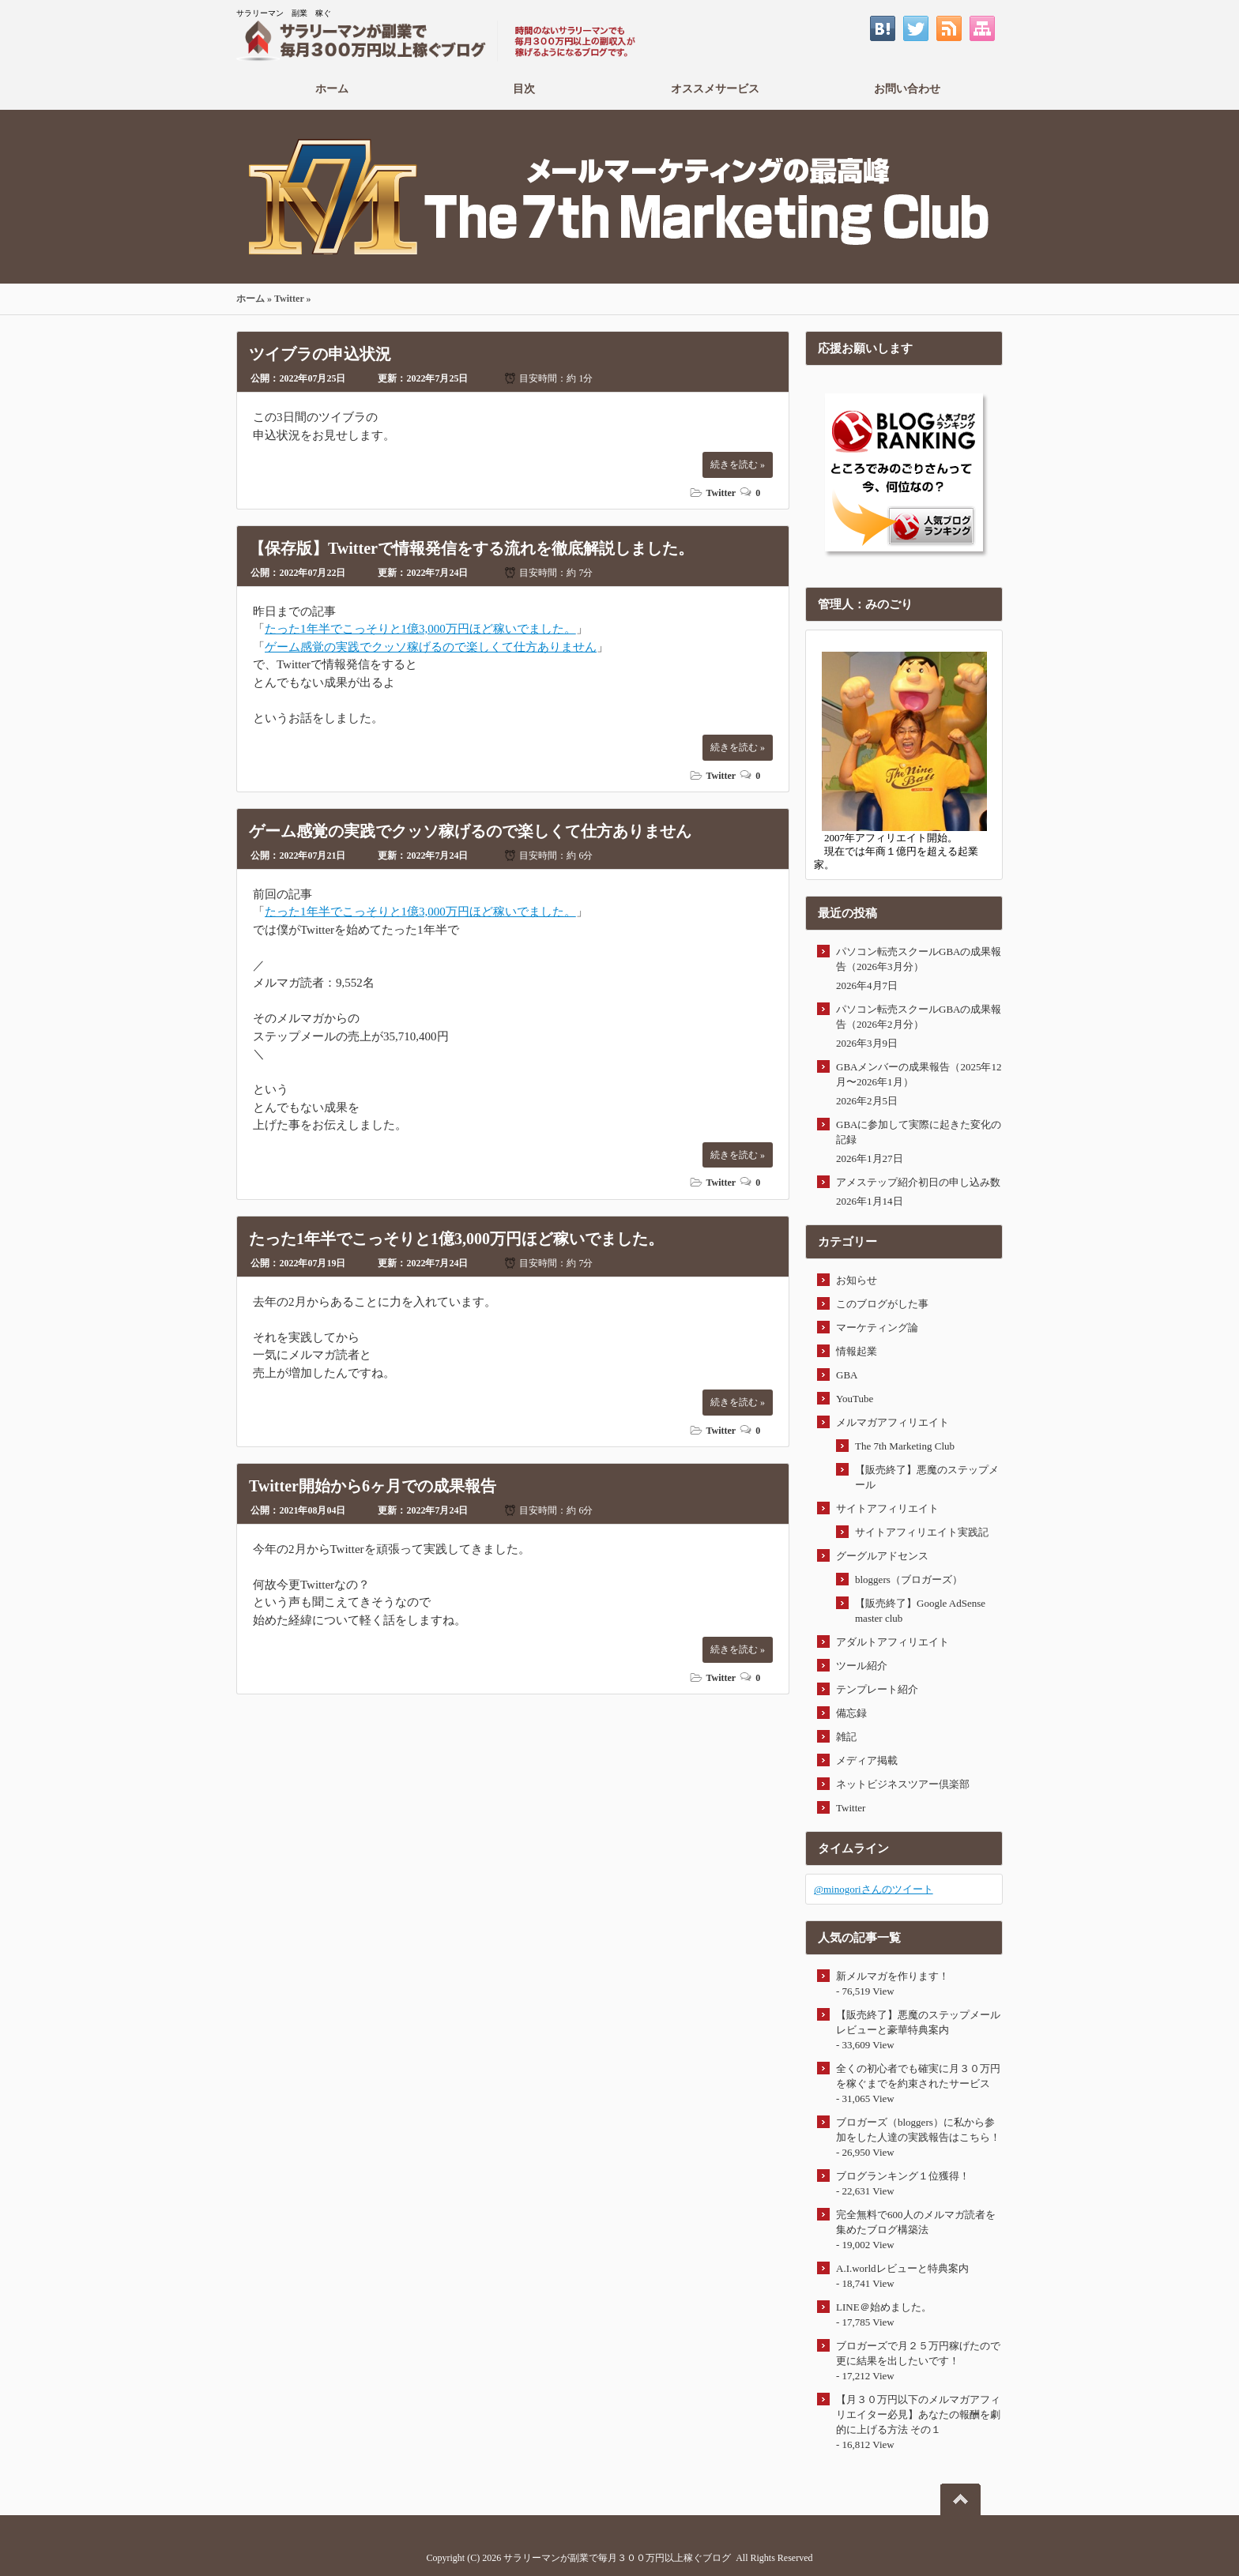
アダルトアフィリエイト (892, 1642)
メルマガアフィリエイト (892, 1422)
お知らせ (856, 1280)
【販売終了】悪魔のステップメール (927, 1477)
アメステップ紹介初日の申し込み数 (918, 1182)
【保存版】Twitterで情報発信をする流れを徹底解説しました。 (471, 548)
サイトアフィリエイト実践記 (922, 1532)
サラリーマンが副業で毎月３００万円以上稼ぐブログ (617, 2557)
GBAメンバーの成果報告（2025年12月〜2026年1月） (918, 1074)
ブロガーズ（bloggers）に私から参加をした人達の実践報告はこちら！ (918, 2129)
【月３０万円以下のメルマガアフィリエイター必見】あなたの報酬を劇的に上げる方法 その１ (918, 2414)
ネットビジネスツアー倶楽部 (903, 1784)
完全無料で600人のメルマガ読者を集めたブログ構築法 (916, 2222)
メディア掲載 (867, 1760)
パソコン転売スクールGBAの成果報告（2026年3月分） (918, 959)
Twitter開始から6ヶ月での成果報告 (372, 1486)
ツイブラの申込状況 (320, 354)
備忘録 (851, 1713)
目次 (524, 88)
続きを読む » (737, 464)
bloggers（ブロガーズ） (908, 1579)
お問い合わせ (908, 88)
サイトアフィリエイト (887, 1508)
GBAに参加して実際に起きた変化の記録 (918, 1132)
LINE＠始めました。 (884, 2307)
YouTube (854, 1399)
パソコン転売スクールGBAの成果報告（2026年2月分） (918, 1016)
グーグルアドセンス (882, 1556)
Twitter (289, 298)
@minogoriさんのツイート (873, 1889)
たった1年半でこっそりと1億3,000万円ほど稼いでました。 (420, 628)
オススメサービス (716, 88)
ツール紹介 (861, 1666)
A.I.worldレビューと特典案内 (902, 2268)
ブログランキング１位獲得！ (903, 2176)
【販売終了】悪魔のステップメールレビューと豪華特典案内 (918, 2022)
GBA (846, 1375)
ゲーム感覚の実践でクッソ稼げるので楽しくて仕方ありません (431, 647)
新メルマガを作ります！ (892, 1976)
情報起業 (856, 1351)
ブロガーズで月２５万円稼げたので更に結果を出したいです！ (918, 2353)
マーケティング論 (877, 1327)
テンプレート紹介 (877, 1689)
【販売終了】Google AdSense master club (920, 1610)
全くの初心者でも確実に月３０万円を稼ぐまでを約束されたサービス (918, 2076)
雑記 (846, 1737)
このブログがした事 (882, 1304)
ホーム (332, 88)
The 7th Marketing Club (905, 1446)
